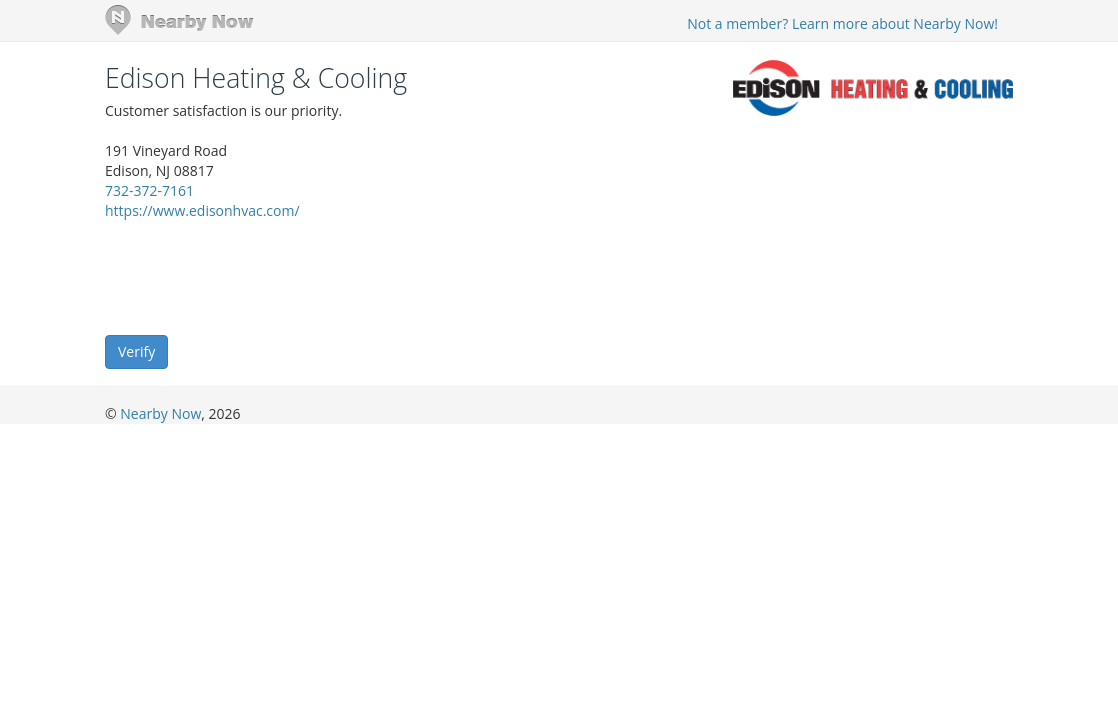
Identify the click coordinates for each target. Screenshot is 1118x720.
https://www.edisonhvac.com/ (202, 210)
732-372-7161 (149, 190)
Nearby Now (160, 413)
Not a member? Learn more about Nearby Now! (842, 23)
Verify (136, 351)
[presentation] (257, 276)
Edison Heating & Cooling (256, 78)
